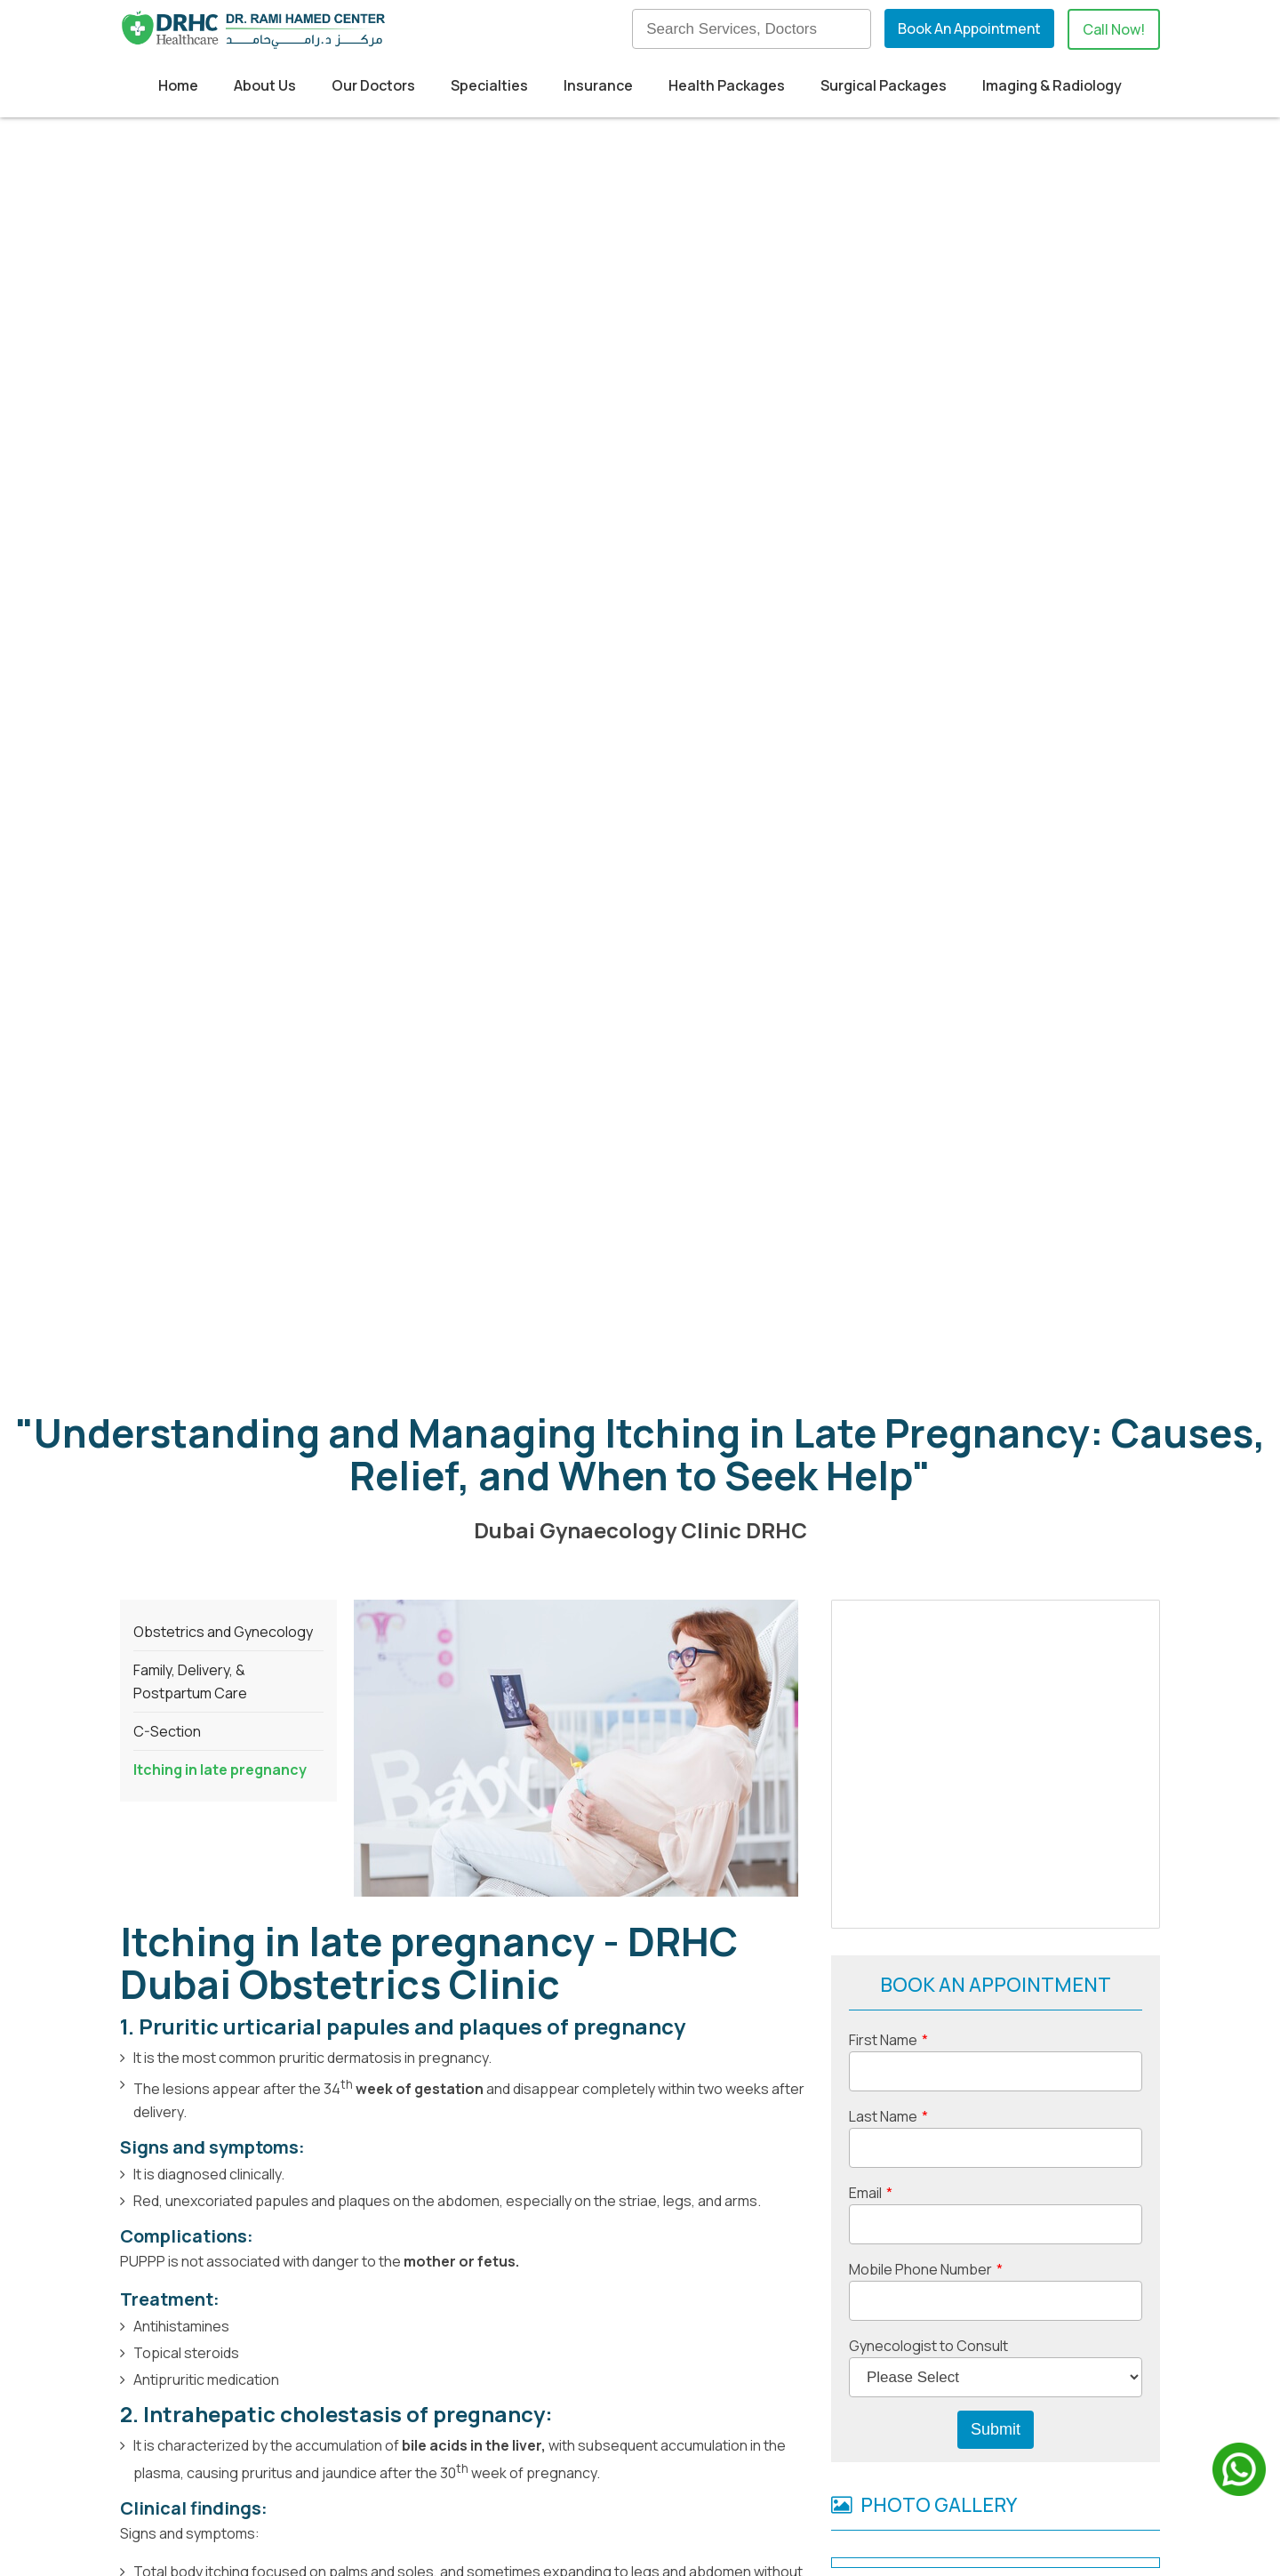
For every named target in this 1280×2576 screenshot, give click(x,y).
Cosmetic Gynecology (448, 1966)
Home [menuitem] (178, 85)
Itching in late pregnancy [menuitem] (220, 716)
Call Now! (1114, 29)
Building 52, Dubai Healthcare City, (251, 2393)
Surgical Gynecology (613, 1966)
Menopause (161, 1989)
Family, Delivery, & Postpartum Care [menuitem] (190, 627)
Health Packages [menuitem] (726, 85)
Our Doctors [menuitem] (373, 85)
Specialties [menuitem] (489, 85)
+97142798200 (241, 2449)
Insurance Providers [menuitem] (525, 2452)
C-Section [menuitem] (167, 677)
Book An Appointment (969, 28)
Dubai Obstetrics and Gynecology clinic (258, 1943)
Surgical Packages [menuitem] (883, 85)
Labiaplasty (247, 1989)
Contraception (750, 1966)
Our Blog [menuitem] (728, 2423)
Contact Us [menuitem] (737, 2482)
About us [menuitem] (729, 2393)
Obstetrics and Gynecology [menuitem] (223, 578)
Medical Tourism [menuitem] (513, 2423)
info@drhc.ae (225, 2481)
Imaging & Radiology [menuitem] (1052, 85)
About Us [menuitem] (265, 85)
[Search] (751, 29)
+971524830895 (351, 2449)
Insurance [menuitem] (598, 85)
